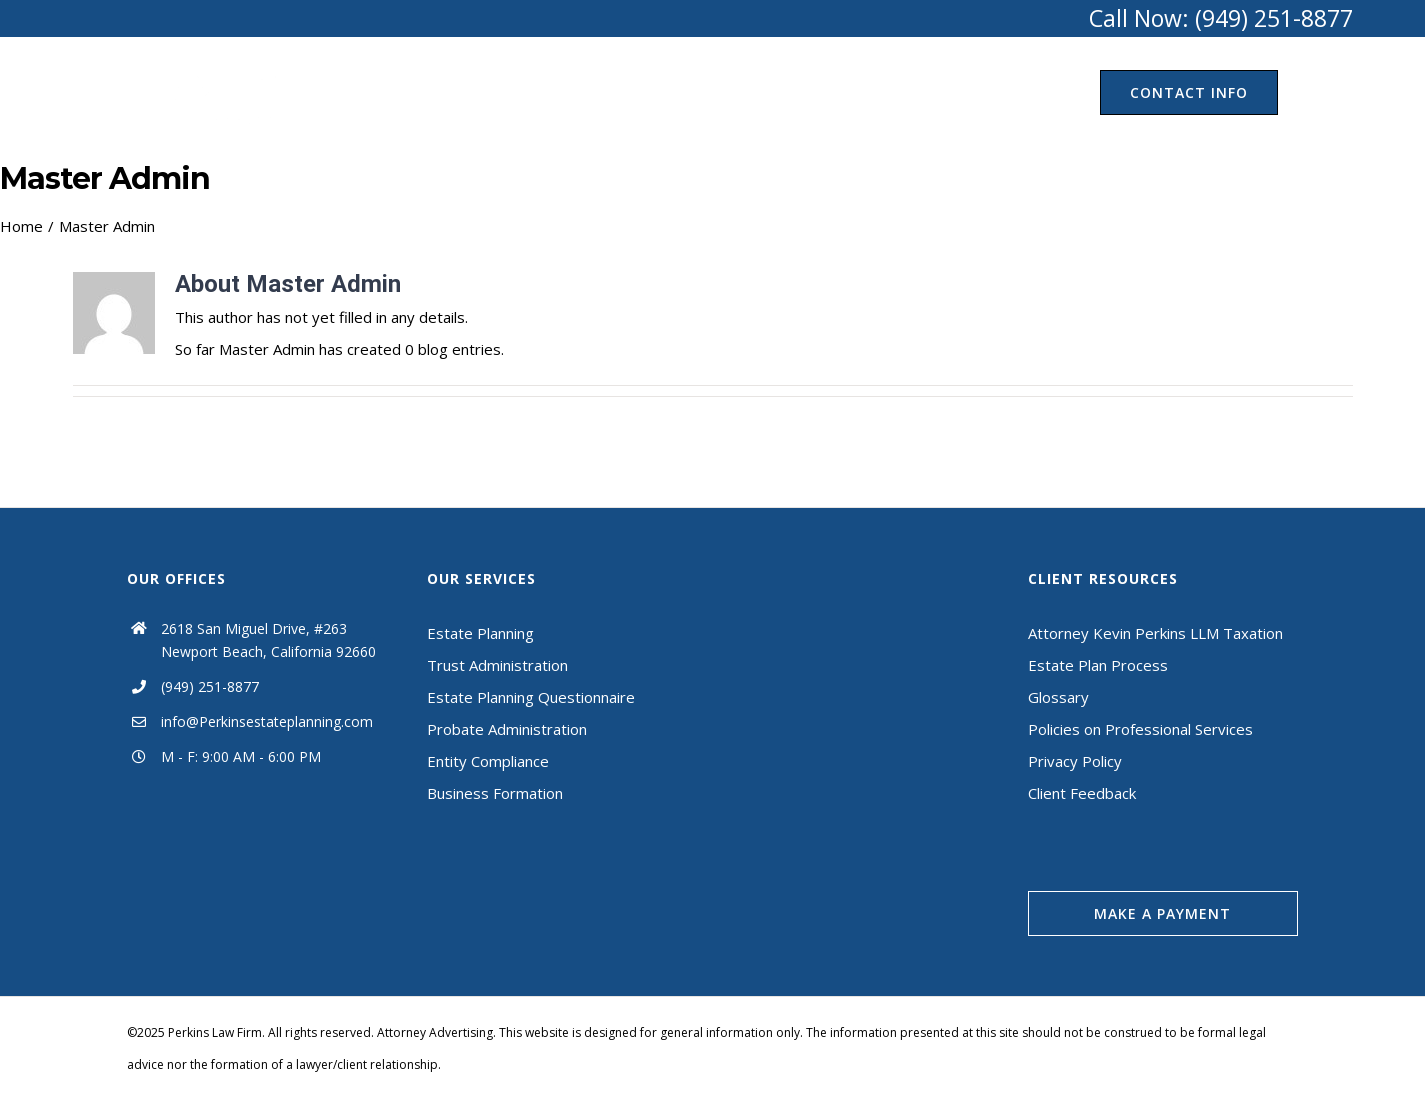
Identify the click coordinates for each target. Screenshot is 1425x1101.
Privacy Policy (1075, 761)
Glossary (1058, 697)
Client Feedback (1082, 793)
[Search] (1315, 92)
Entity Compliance (488, 761)
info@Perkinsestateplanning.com (267, 721)
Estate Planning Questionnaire (531, 697)
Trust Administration (497, 665)
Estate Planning (480, 633)
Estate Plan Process (1098, 665)
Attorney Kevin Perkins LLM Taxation (1155, 633)
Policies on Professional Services (1140, 729)
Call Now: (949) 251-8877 (1221, 18)
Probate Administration (507, 729)
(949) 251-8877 (210, 686)
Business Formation (495, 793)
